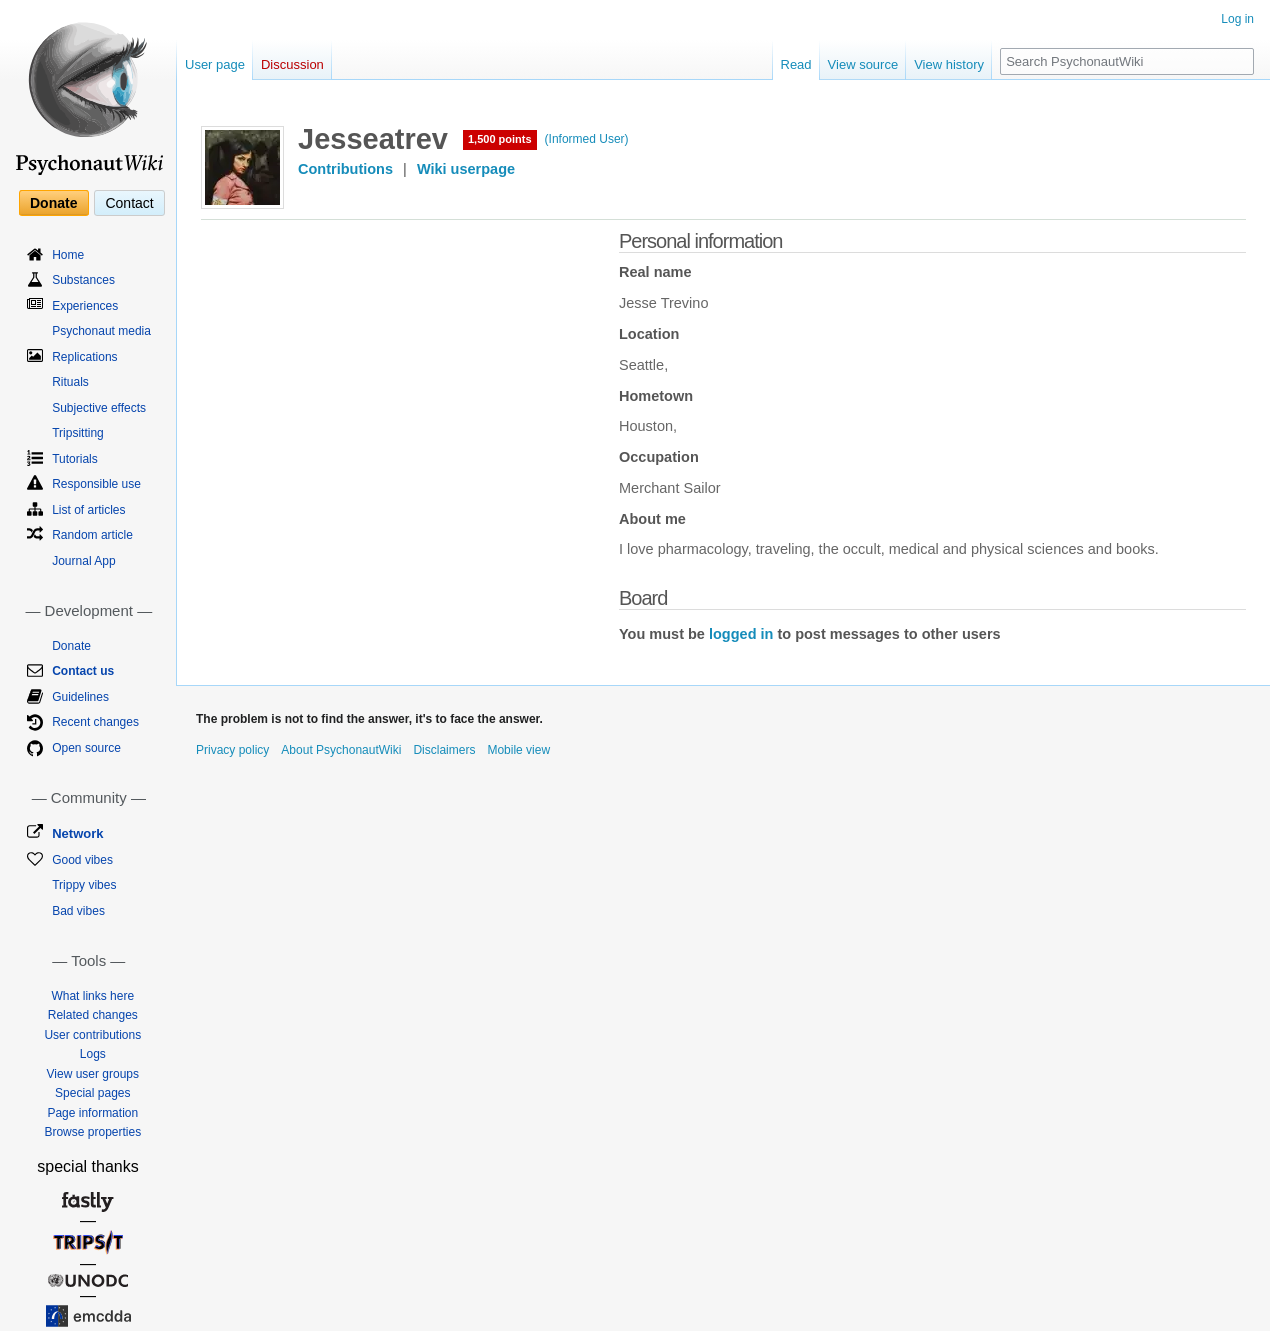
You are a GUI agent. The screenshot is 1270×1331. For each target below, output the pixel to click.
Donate (53, 203)
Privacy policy (232, 750)
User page (215, 64)
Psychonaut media (101, 331)
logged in (741, 634)
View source (863, 64)
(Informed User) (587, 139)
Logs (93, 1054)
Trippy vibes (84, 885)
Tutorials (75, 459)
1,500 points (500, 139)
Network (77, 833)
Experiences (85, 306)
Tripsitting (78, 433)
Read (796, 64)
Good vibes (82, 860)
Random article (92, 535)
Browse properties (92, 1132)
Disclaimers (444, 750)
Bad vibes (78, 911)
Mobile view (518, 750)
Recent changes (95, 722)
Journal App (83, 561)
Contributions (345, 169)
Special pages (92, 1093)
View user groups (93, 1074)
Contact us (83, 671)
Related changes (93, 1015)
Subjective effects (99, 408)
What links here (92, 996)
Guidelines (80, 697)
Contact (129, 203)
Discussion (292, 64)
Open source (86, 748)
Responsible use (96, 484)
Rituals (70, 382)
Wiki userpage (466, 169)
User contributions (92, 1035)
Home (68, 255)
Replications (84, 357)
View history (949, 64)
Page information (92, 1113)
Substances (83, 280)
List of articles (88, 510)
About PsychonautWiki (341, 750)
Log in (1237, 19)
